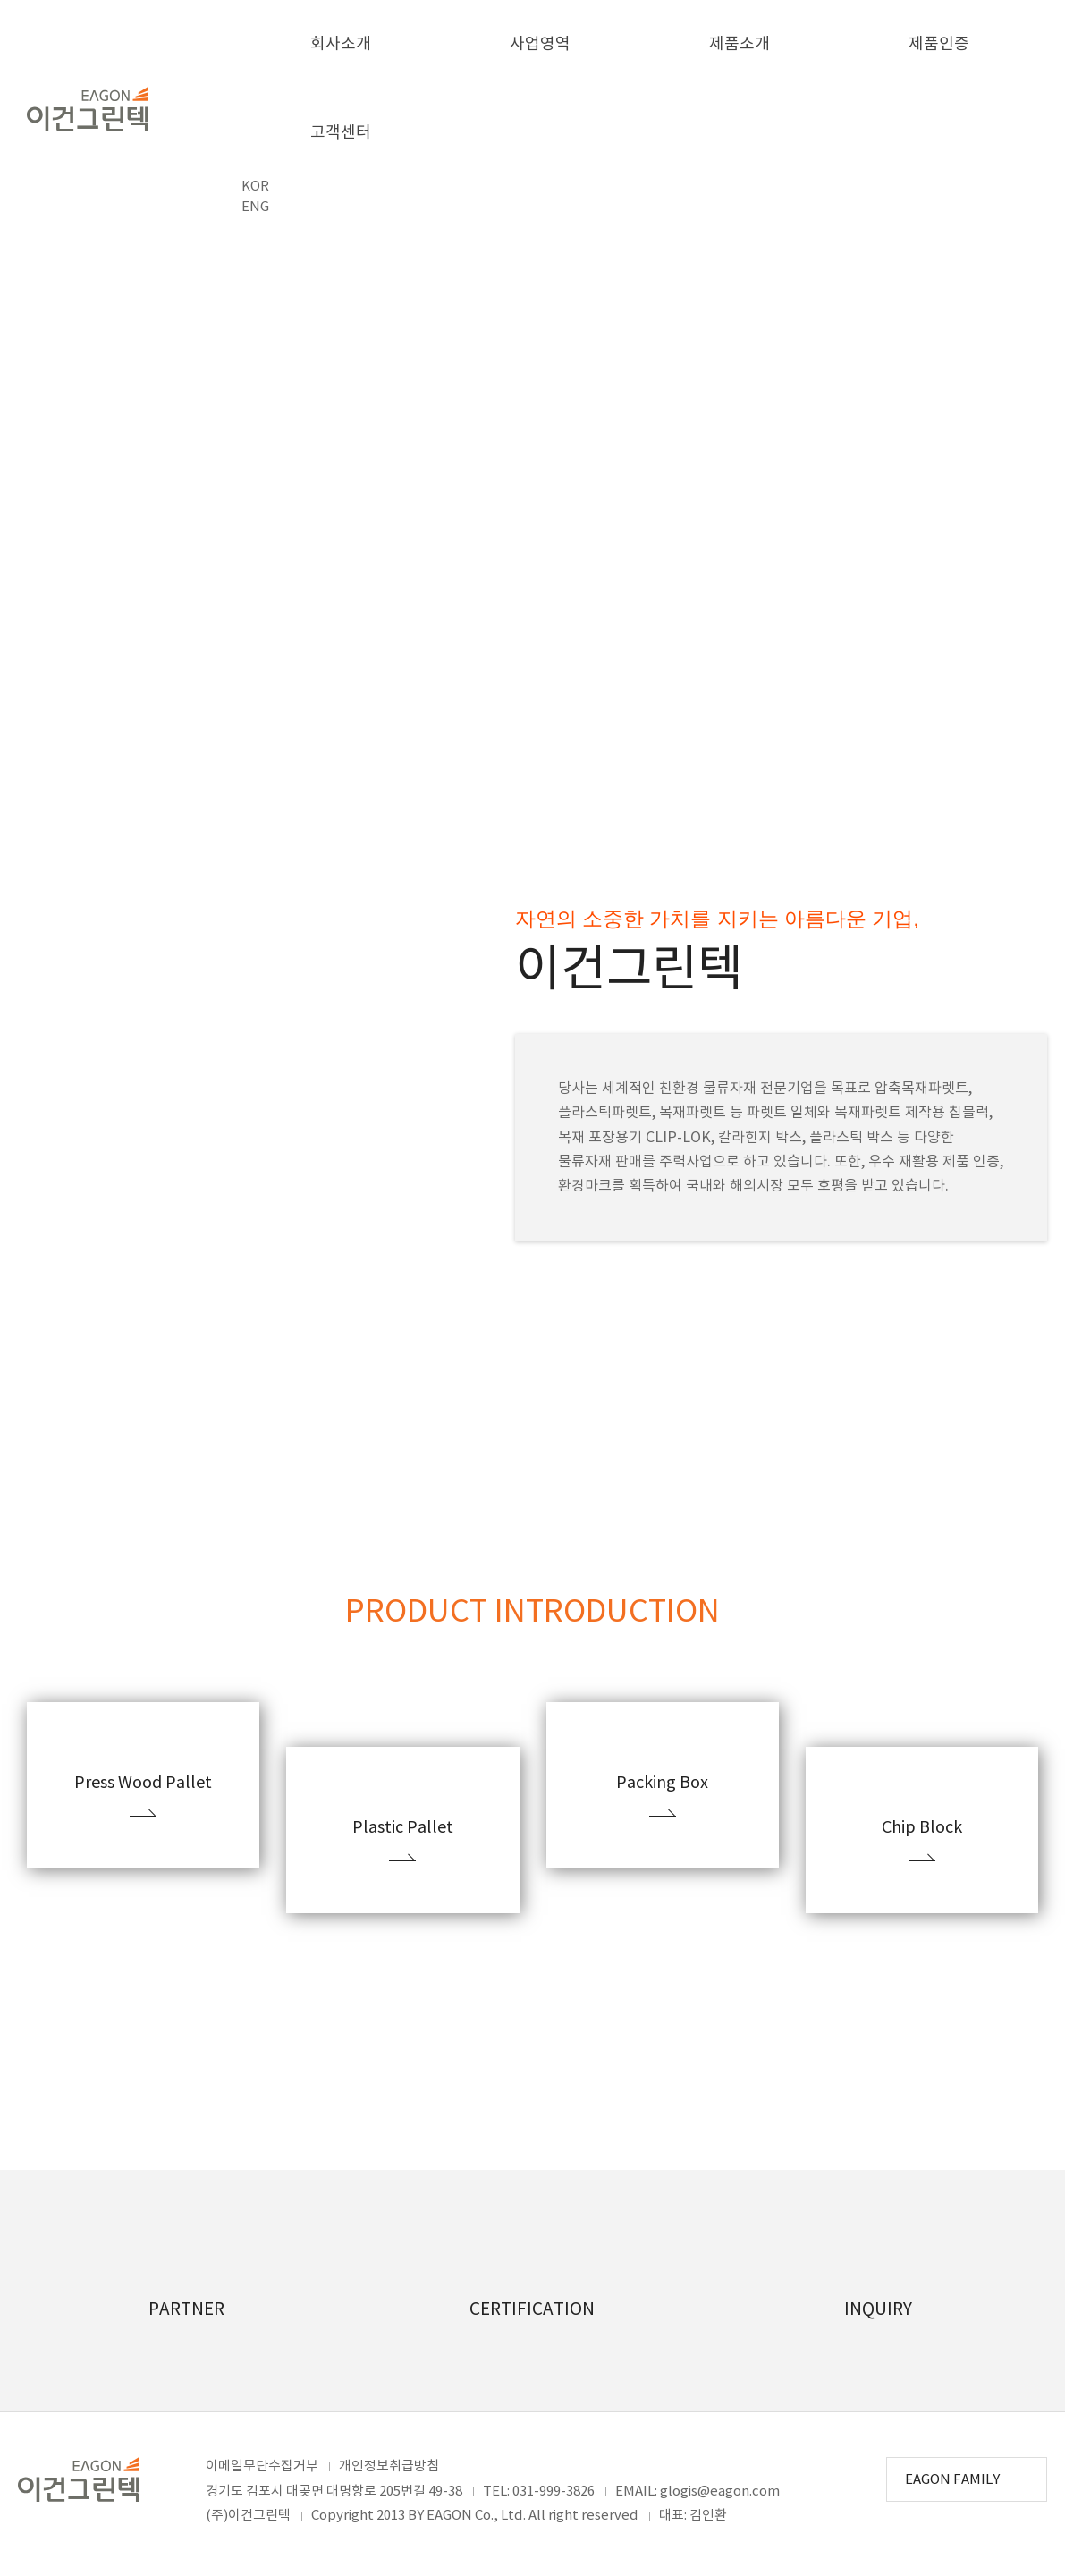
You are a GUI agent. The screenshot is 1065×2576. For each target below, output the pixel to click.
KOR (255, 186)
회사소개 (340, 44)
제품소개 (739, 44)
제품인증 (939, 44)
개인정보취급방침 (389, 2466)
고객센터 (340, 132)
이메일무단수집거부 (262, 2466)
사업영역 (540, 44)
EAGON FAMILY (953, 2479)
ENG (255, 207)
